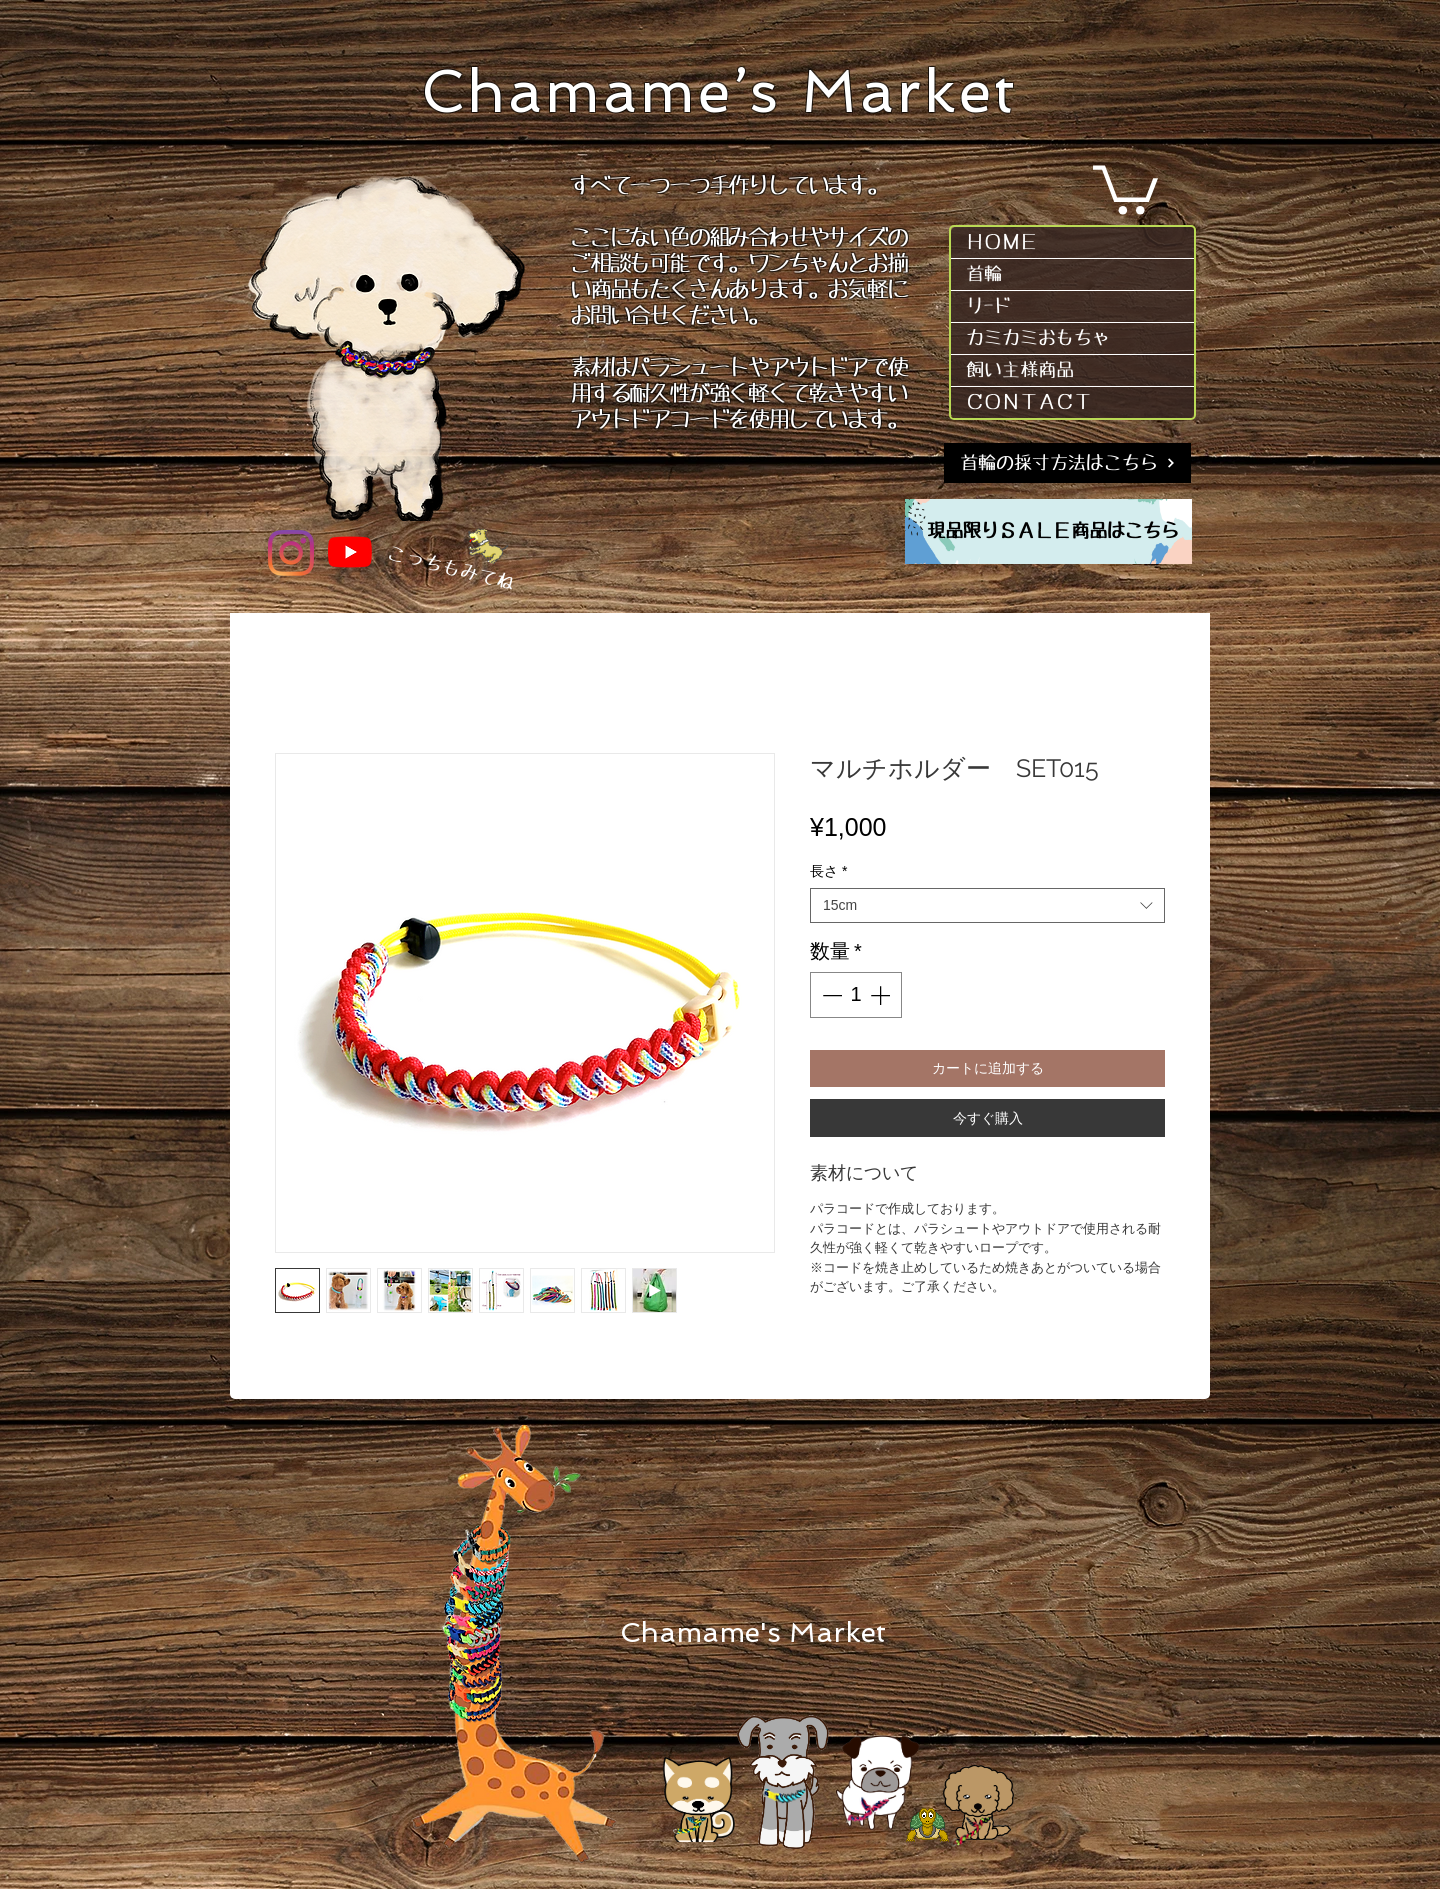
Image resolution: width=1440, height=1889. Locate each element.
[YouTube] (350, 552)
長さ (828, 871)
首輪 (984, 274)
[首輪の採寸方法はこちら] (1067, 463)
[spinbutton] (856, 995)
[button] (1125, 187)
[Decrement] (830, 995)
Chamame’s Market (719, 91)
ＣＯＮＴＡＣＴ (1029, 402)
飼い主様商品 (1020, 370)
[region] (1048, 531)
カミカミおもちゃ (1038, 338)
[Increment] (882, 995)
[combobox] (987, 905)
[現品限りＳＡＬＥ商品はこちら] (1053, 532)
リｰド (988, 306)
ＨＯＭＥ (1002, 242)
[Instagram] (291, 553)
